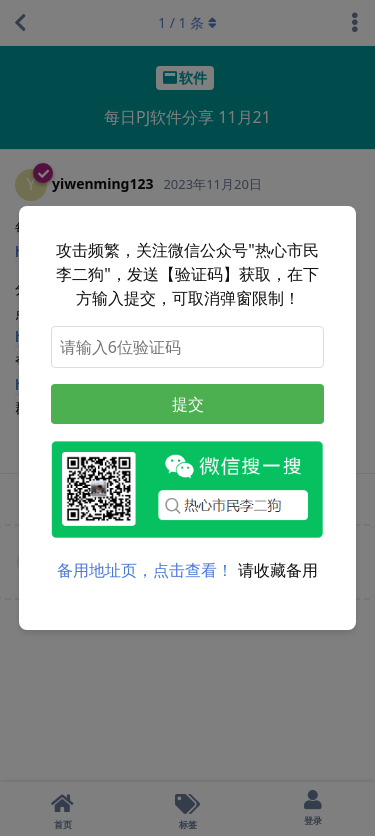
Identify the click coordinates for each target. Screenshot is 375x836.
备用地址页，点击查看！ (145, 570)
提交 (188, 404)
